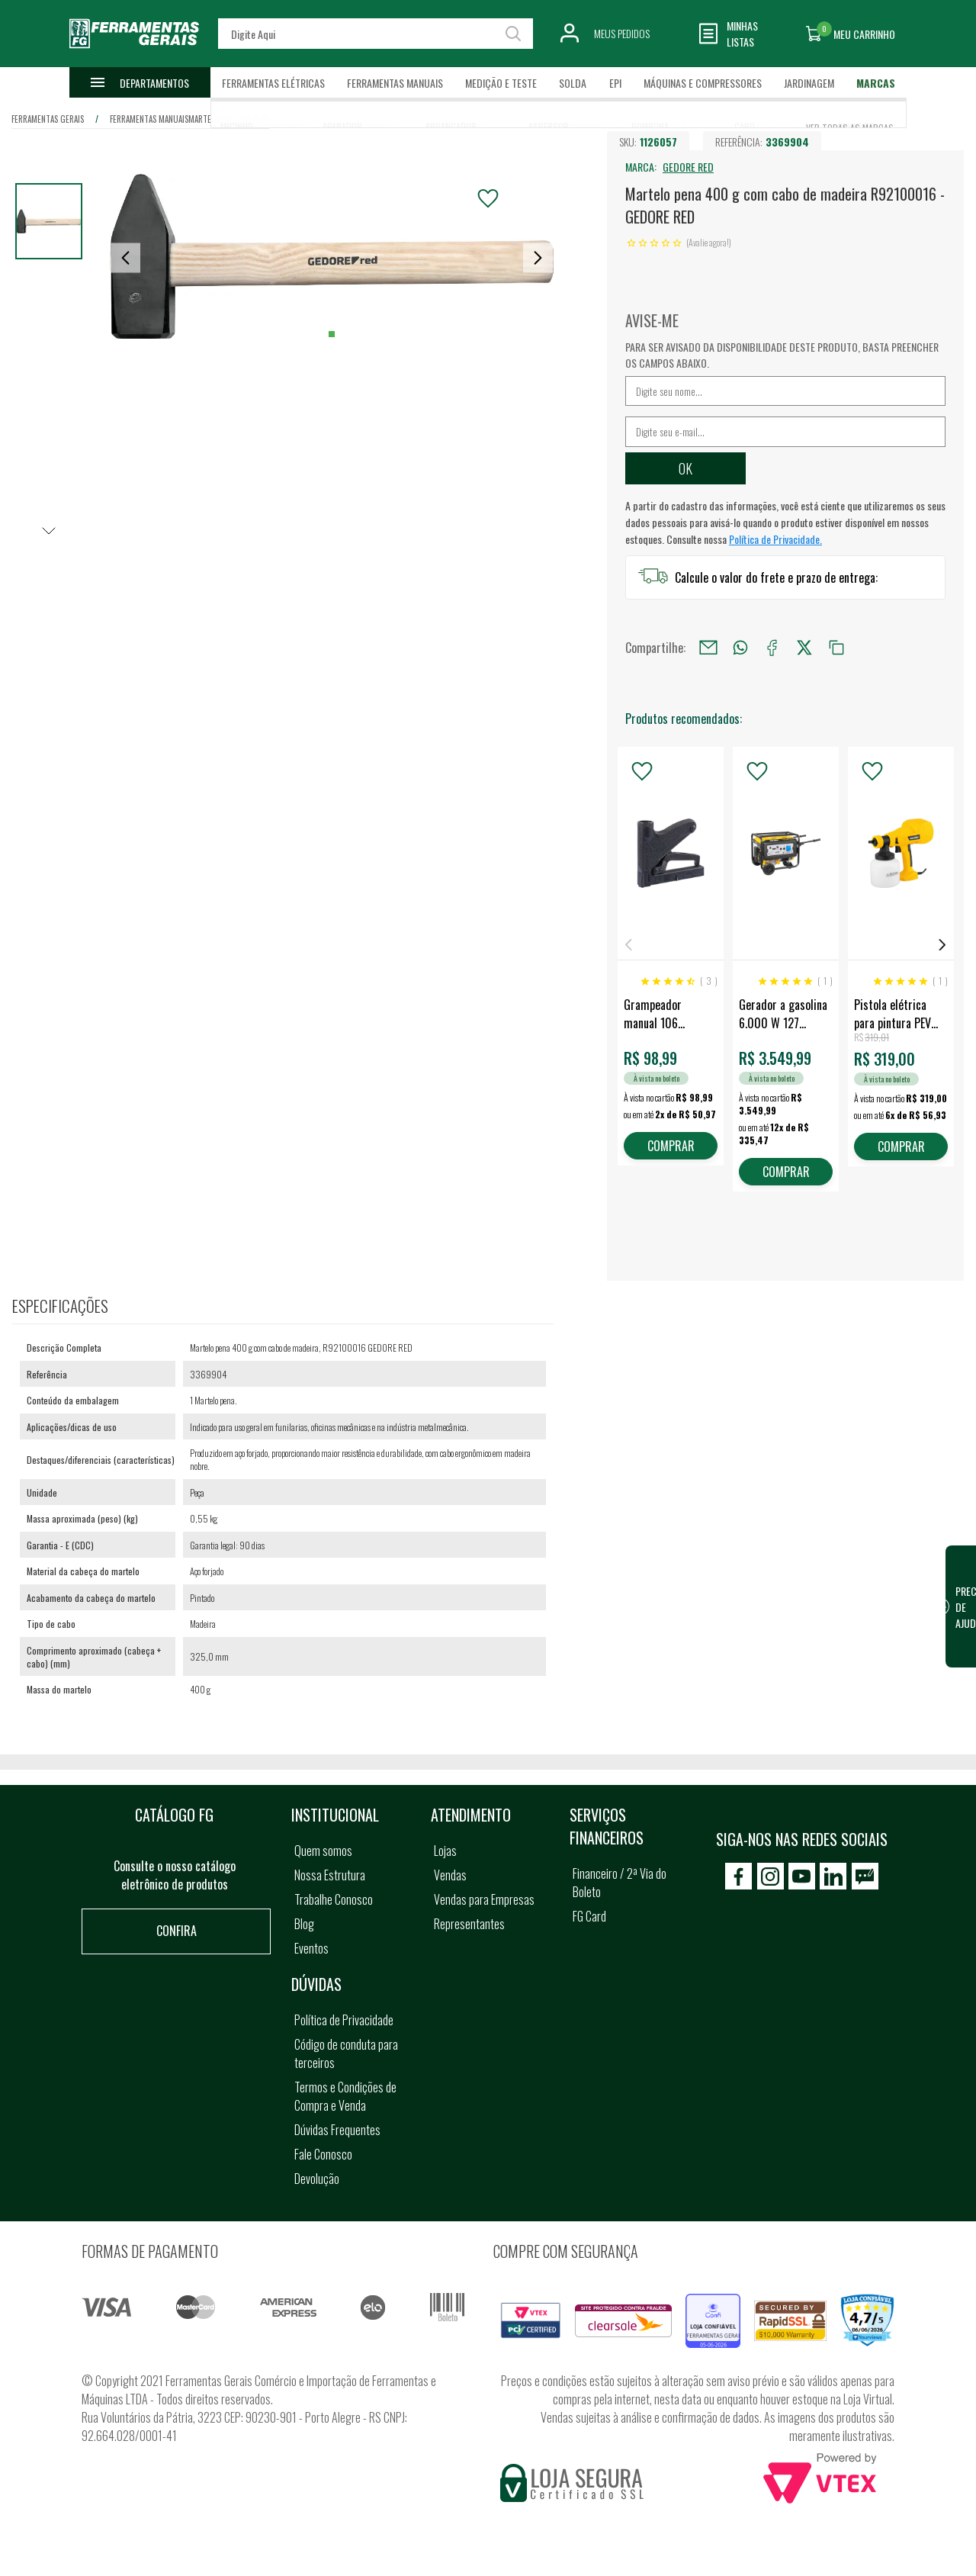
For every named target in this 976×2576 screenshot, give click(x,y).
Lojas (445, 1850)
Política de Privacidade (343, 2020)
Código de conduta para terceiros (346, 2053)
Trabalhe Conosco (333, 1899)
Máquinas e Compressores (703, 83)
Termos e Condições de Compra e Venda (345, 2096)
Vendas (450, 1875)
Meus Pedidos (622, 33)
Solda (572, 83)
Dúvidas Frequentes (337, 2130)
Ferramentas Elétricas (273, 83)
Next (942, 944)
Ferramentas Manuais (395, 83)
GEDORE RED (688, 167)
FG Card (589, 1916)
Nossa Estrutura (329, 1875)
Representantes (469, 1924)
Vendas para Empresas (484, 1899)
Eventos (311, 1948)
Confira (176, 1931)
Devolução (316, 2178)
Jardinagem (809, 83)
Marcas (875, 83)
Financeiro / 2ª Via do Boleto (619, 1882)
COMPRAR (671, 1146)
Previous (628, 944)
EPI (615, 83)
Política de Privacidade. (775, 539)
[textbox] (375, 33)
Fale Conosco (323, 2154)
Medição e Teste (501, 83)
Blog (304, 1924)
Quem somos (323, 1850)
